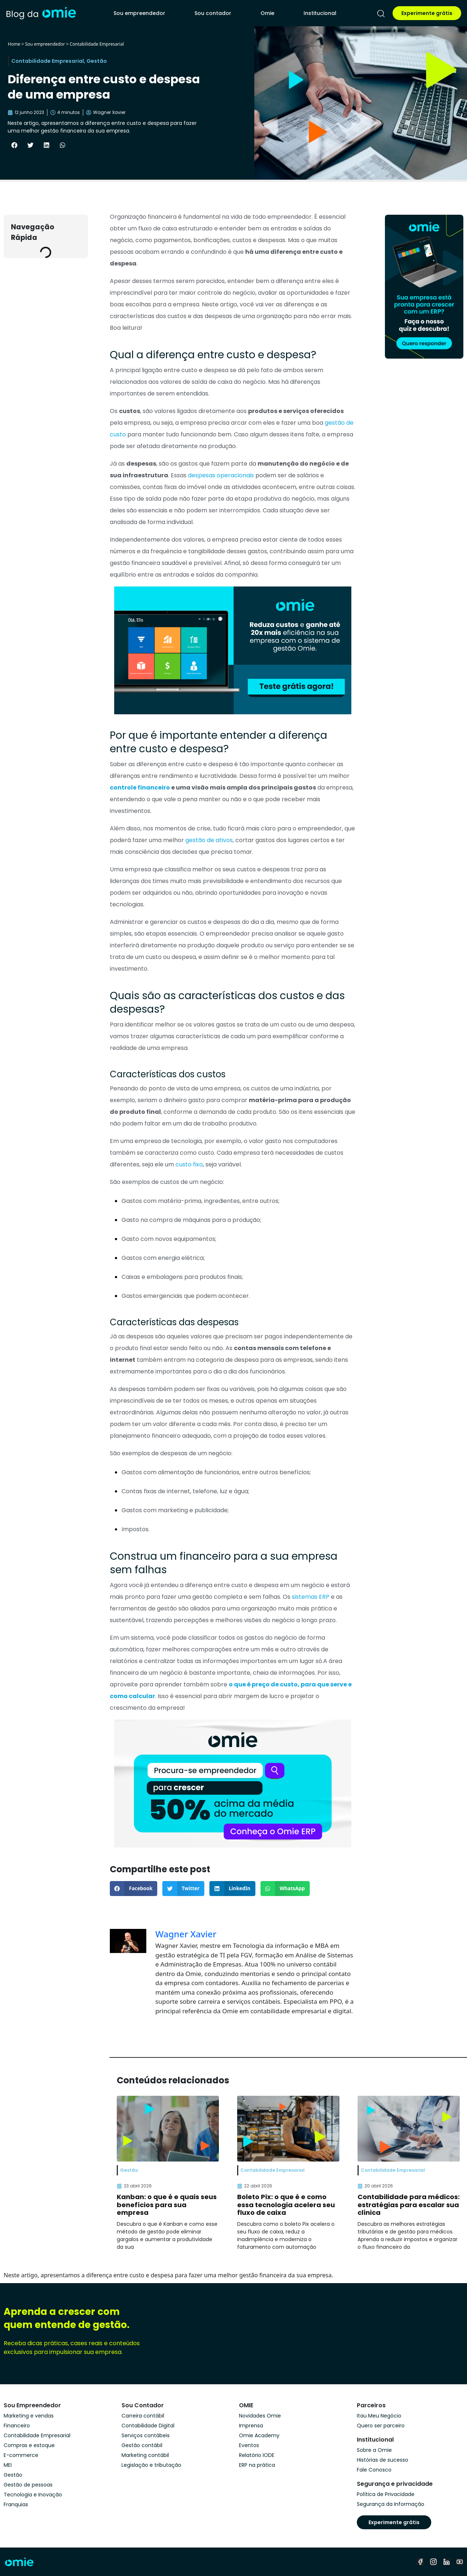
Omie (267, 13)
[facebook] (420, 2561)
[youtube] (459, 2561)
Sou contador (212, 13)
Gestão (96, 61)
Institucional (320, 13)
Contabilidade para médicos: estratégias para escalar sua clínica (409, 2204)
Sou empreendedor (139, 13)
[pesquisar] (381, 13)
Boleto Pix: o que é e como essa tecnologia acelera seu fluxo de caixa (286, 2204)
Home (14, 44)
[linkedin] (446, 2561)
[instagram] (433, 2561)
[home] (41, 13)
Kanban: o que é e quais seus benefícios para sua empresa (167, 2204)
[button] (14, 145)
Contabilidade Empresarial (97, 44)
